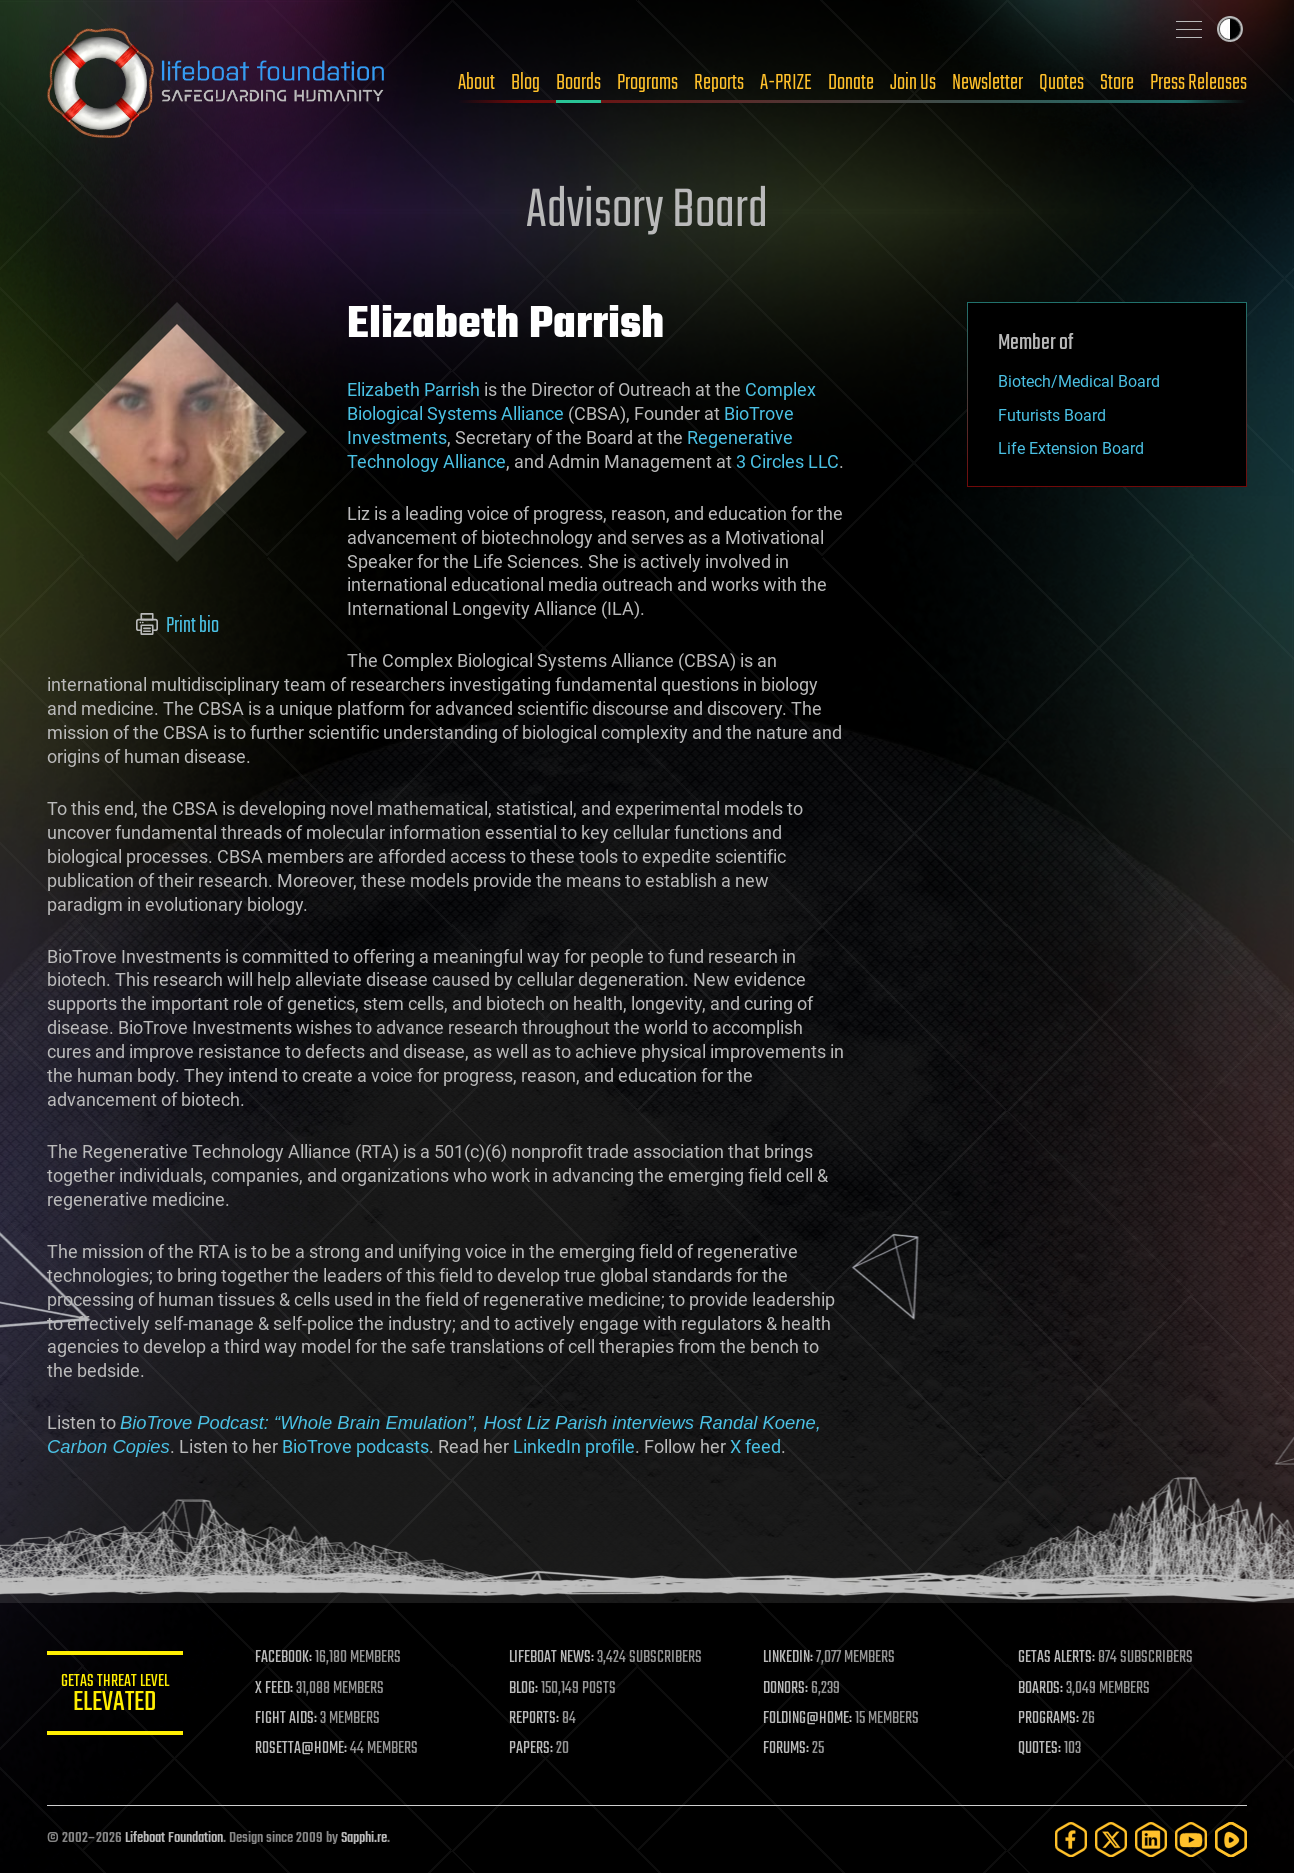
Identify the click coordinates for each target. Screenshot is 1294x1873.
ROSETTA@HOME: (305, 1749)
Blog (525, 83)
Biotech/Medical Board (1079, 381)
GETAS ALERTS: (1057, 1658)
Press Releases (1198, 83)
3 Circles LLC (787, 461)
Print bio (177, 626)
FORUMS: (789, 1749)
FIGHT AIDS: (290, 1719)
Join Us (913, 83)
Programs (647, 83)
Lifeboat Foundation (174, 1838)
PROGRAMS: (1049, 1719)
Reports (719, 83)
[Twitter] (1111, 1839)
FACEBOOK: (287, 1658)
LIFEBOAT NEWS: (554, 1658)
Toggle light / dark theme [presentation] (1230, 29)
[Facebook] (1071, 1839)
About (476, 83)
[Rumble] (1231, 1839)
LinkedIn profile (574, 1446)
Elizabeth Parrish (413, 389)
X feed (755, 1446)
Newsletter (987, 83)
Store (1117, 83)
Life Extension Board (1071, 448)
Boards (578, 83)
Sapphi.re (364, 1838)
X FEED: (278, 1689)
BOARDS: (1041, 1689)
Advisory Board (647, 212)
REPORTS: (537, 1719)
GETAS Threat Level (117, 1696)
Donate (851, 83)
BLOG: (526, 1689)
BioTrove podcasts (355, 1446)
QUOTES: (1040, 1749)
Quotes (1061, 83)
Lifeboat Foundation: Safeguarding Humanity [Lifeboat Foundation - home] (217, 83)
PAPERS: (534, 1749)
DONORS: (788, 1689)
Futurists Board (1052, 415)
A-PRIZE (786, 83)
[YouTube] (1191, 1839)
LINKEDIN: (791, 1658)
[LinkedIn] (1151, 1839)
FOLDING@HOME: (810, 1719)
